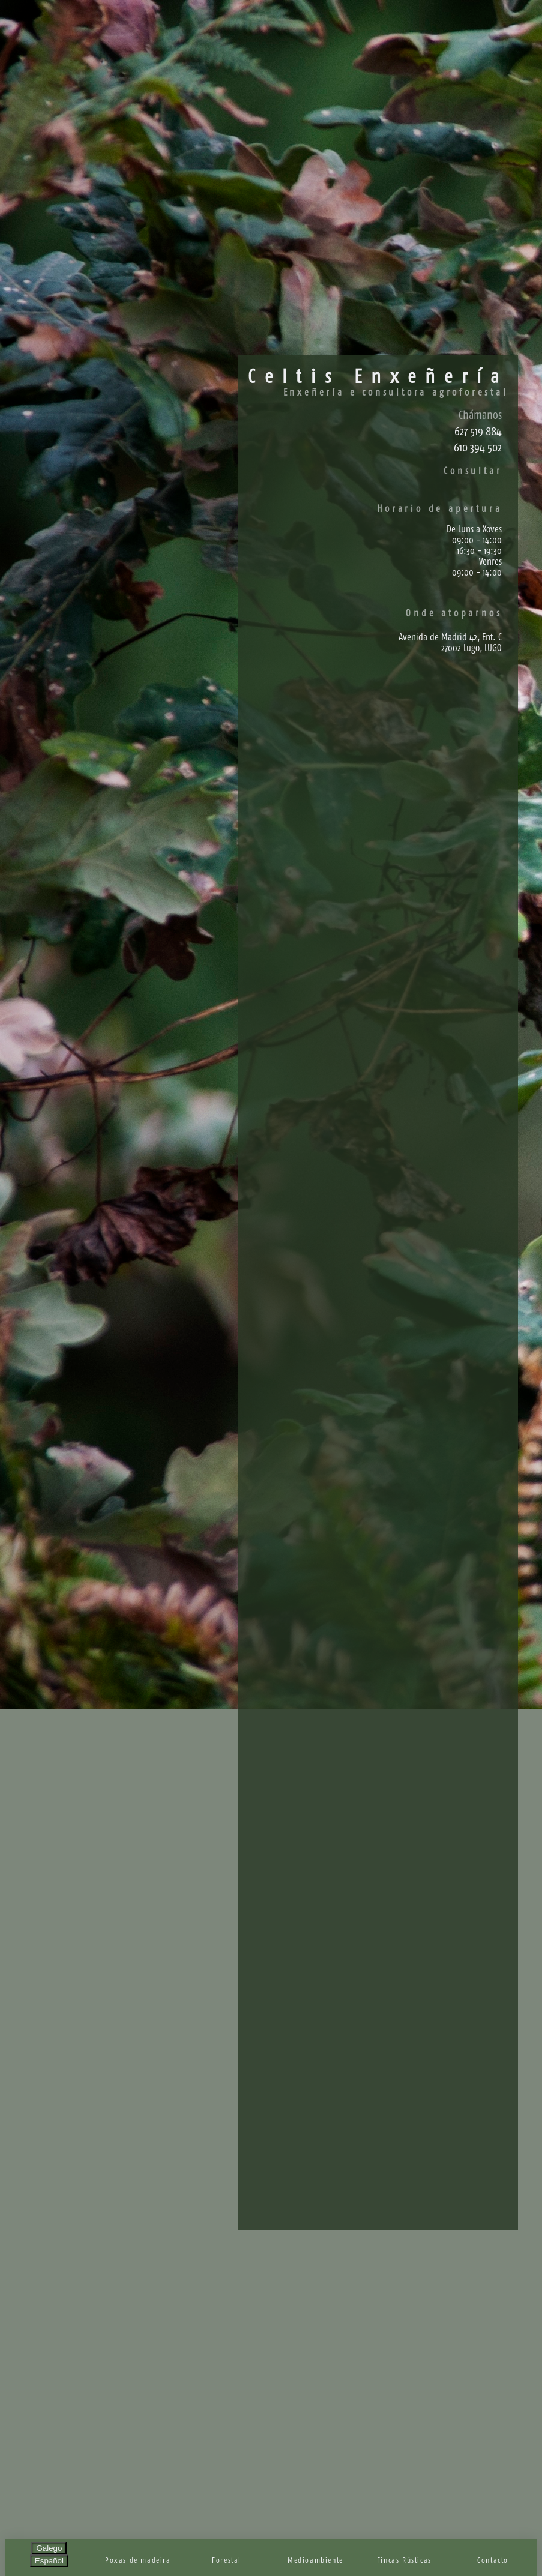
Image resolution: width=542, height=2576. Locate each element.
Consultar (473, 470)
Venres (490, 561)
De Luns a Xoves (474, 528)
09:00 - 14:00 (477, 539)
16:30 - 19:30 (479, 550)
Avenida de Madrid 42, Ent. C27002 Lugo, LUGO (450, 642)
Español (49, 2560)
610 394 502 (478, 447)
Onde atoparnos (454, 612)
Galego (49, 2548)
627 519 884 (478, 431)
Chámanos (480, 414)
